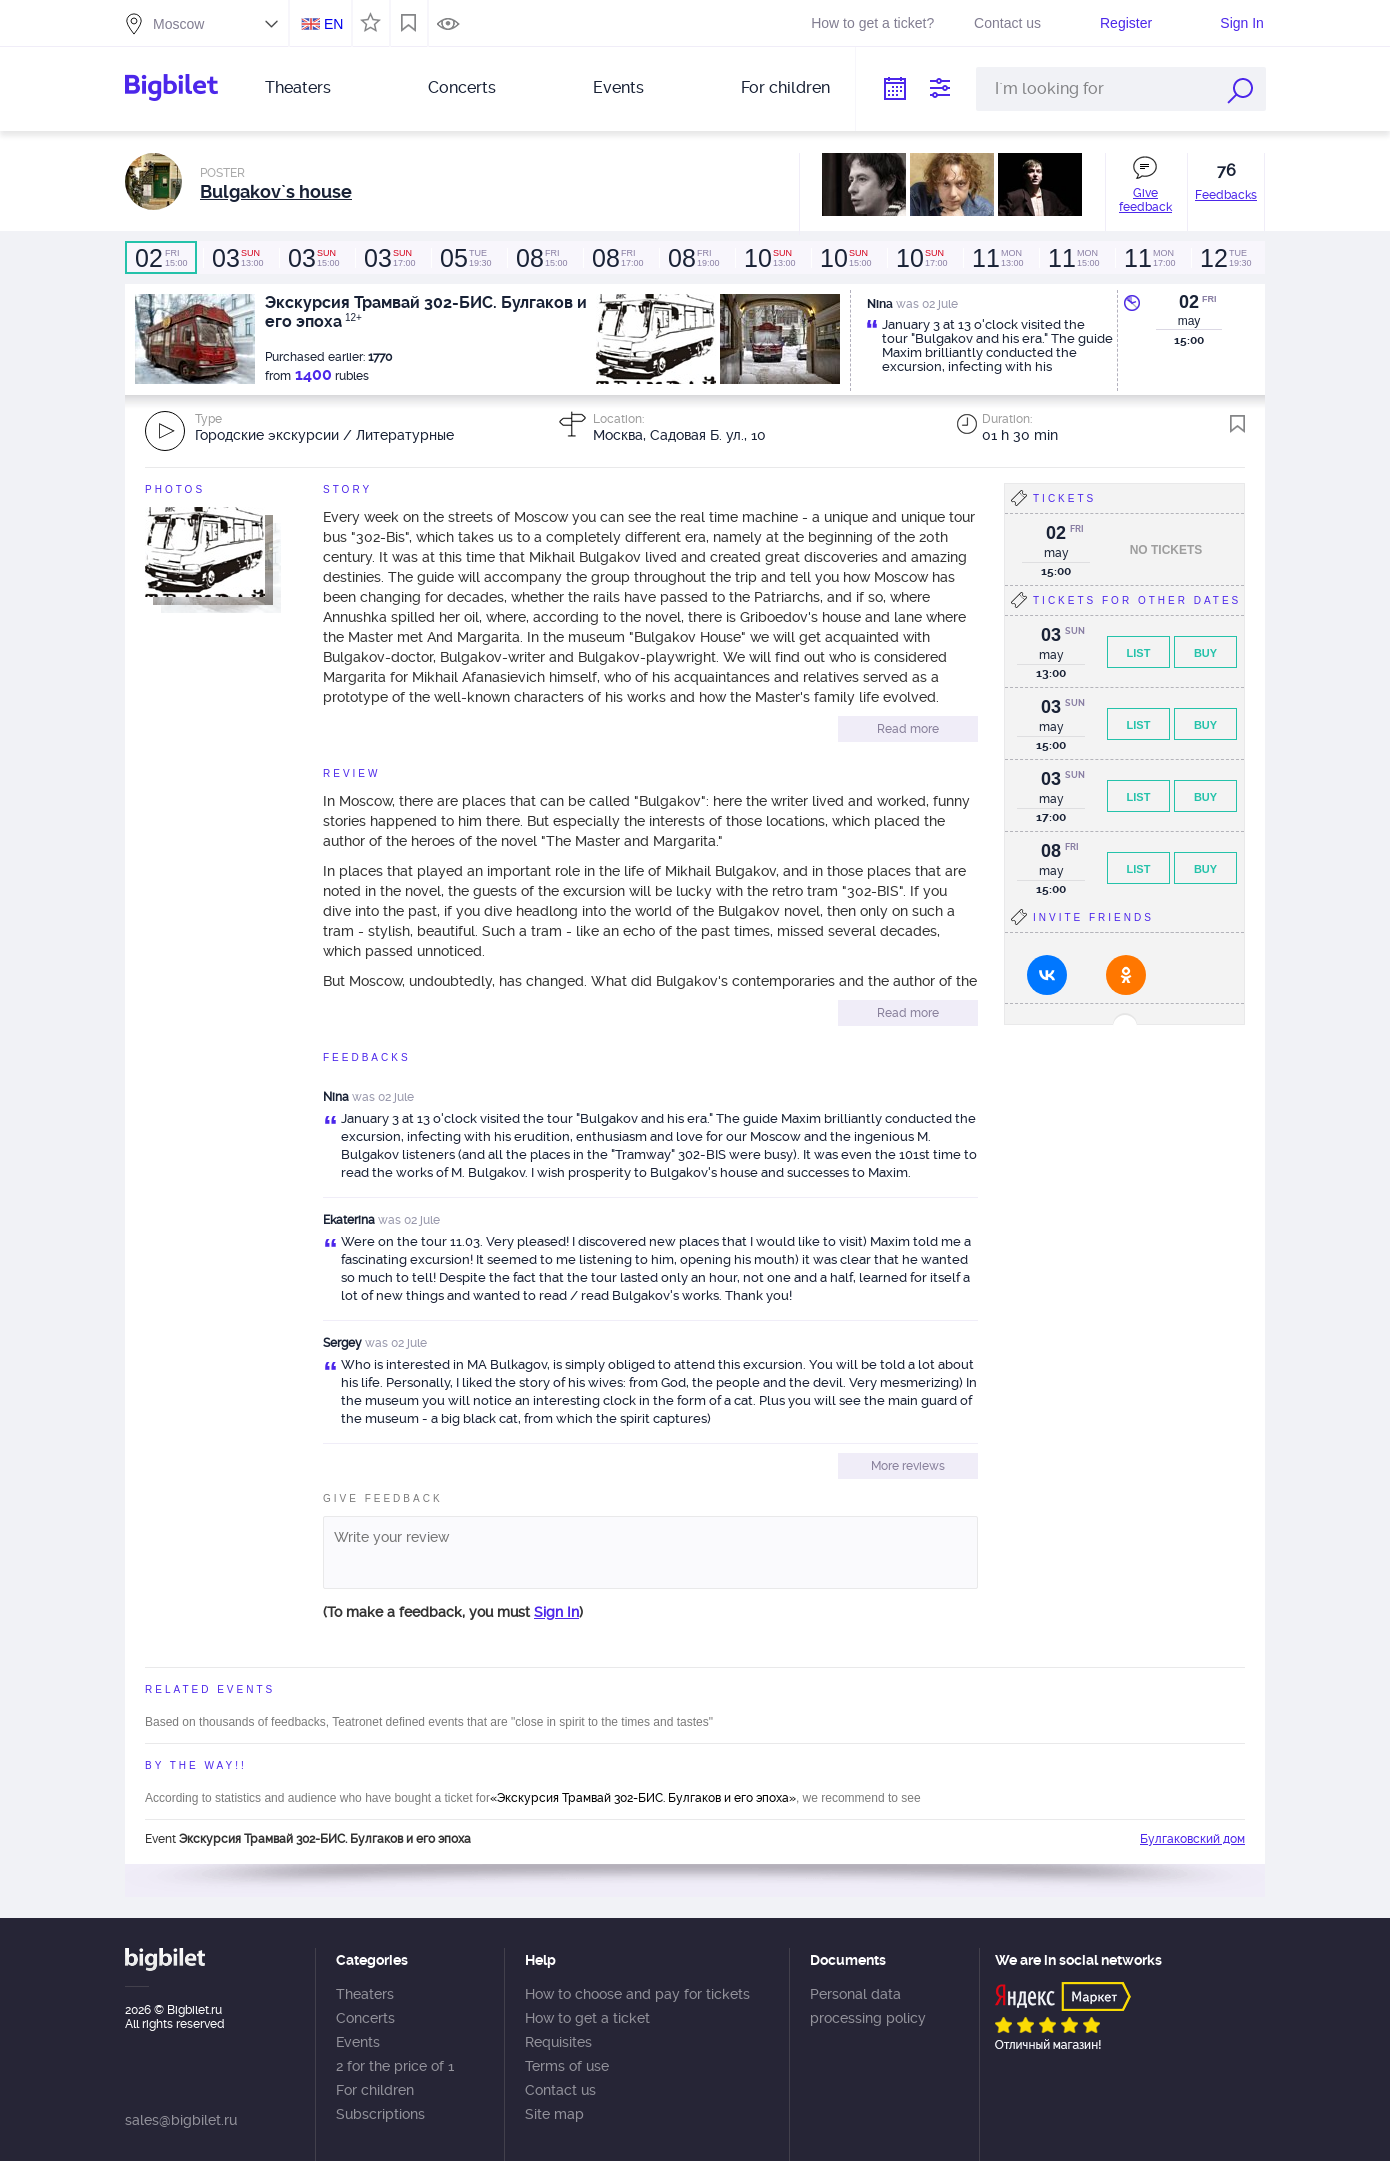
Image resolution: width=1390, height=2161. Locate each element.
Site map (554, 2114)
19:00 (693, 258)
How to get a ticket (587, 2018)
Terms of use (567, 2066)
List (1139, 653)
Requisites (558, 2042)
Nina (336, 1097)
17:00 (389, 258)
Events (618, 87)
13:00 (237, 258)
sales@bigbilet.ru (181, 2120)
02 (1189, 302)
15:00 (161, 258)
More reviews (908, 1466)
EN (333, 24)
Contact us (1007, 23)
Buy (1205, 653)
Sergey (342, 1343)
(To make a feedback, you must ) (453, 1612)
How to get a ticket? (872, 23)
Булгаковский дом (1192, 1839)
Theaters (298, 87)
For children (785, 87)
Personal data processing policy (868, 2006)
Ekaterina (349, 1220)
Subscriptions (380, 2114)
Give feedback (1145, 200)
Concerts (462, 87)
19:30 (465, 258)
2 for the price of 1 (395, 2066)
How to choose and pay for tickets (637, 1994)
